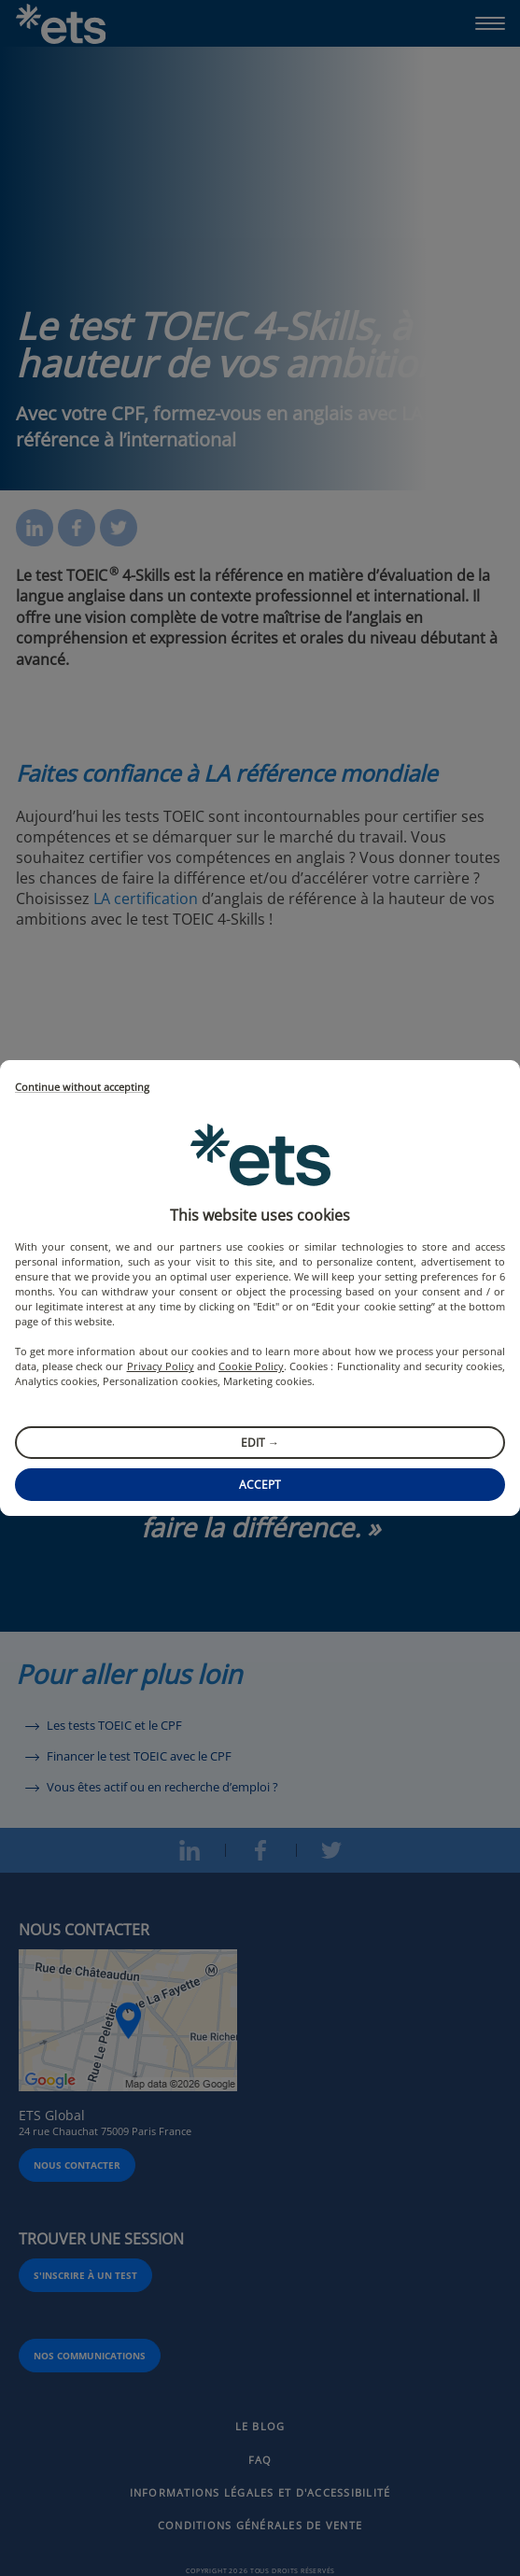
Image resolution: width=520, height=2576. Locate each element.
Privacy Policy (160, 1366)
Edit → (260, 1443)
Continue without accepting (82, 1088)
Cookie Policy (251, 1366)
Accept (260, 1485)
